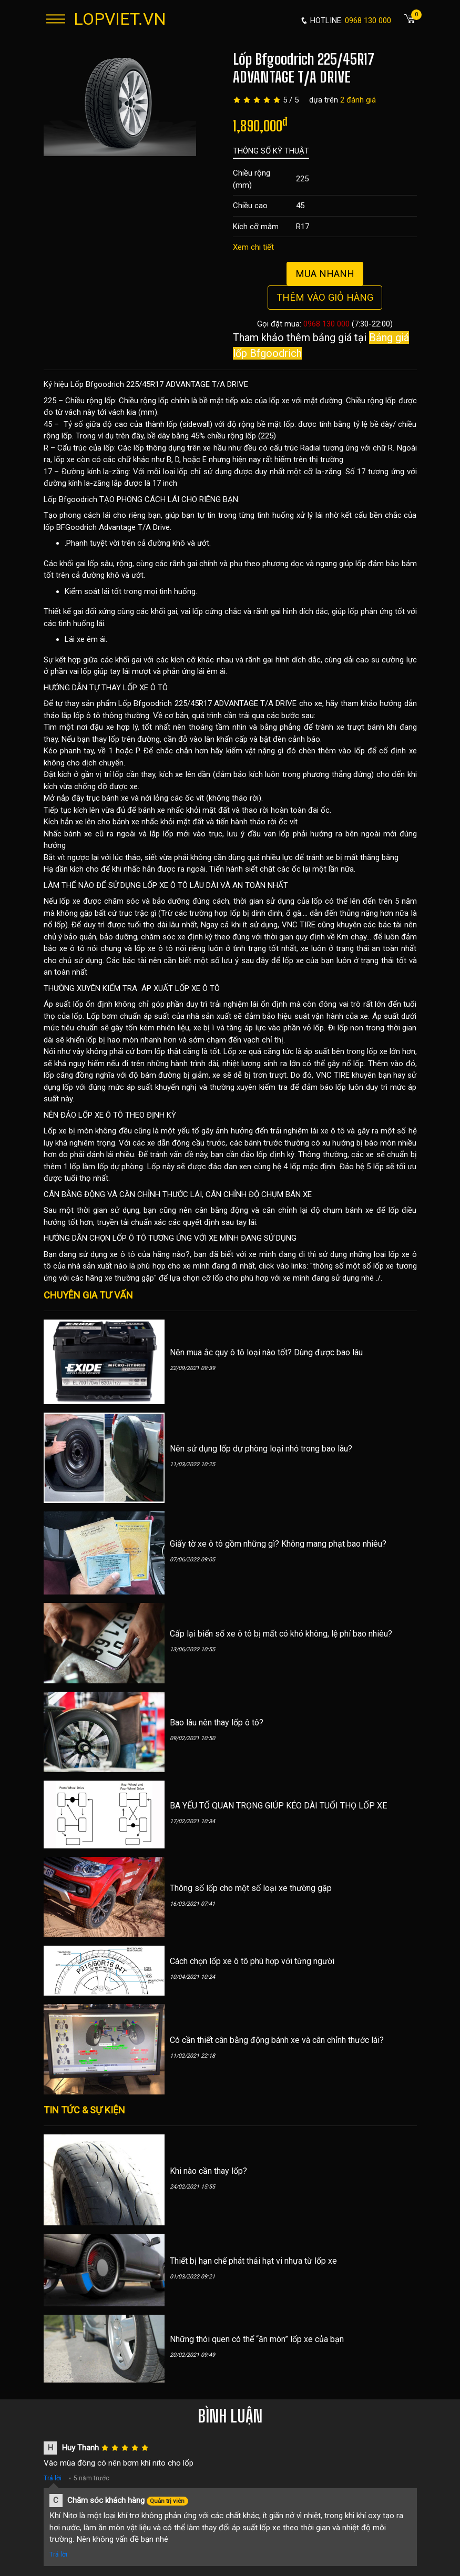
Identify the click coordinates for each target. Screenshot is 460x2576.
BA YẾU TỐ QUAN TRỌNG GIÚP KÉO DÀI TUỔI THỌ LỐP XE (278, 1806)
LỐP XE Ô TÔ (145, 687)
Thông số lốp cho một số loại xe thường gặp (251, 1888)
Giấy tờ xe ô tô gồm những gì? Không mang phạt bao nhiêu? (278, 1544)
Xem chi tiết (253, 247)
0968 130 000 (326, 324)
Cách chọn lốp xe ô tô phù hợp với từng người (252, 1961)
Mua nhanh (324, 273)
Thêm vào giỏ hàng (325, 297)
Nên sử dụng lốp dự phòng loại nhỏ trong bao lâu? (261, 1449)
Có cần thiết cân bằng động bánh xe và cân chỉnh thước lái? (277, 2040)
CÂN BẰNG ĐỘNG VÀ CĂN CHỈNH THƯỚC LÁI (123, 1194)
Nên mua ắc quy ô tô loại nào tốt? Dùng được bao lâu (266, 1352)
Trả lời (53, 2478)
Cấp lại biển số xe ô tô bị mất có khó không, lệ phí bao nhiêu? (281, 1634)
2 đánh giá (358, 100)
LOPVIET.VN (120, 19)
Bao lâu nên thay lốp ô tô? (216, 1722)
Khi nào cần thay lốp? (208, 2171)
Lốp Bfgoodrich (70, 499)
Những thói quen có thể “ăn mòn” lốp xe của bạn (257, 2339)
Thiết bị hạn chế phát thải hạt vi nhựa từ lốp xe (253, 2261)
